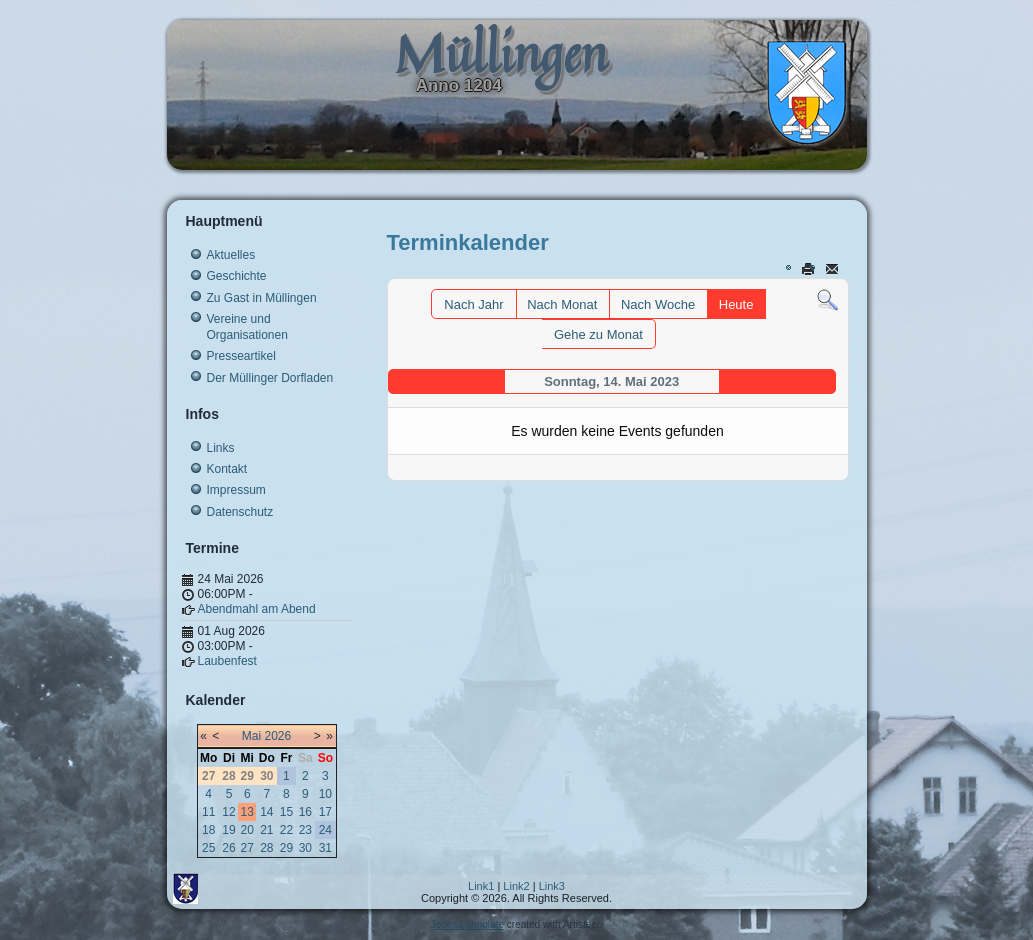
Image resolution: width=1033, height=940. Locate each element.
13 (247, 812)
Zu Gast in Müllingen (262, 298)
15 (286, 812)
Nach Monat (562, 304)
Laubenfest (227, 661)
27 (247, 848)
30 (305, 848)
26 (228, 848)
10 (325, 794)
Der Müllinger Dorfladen (270, 378)
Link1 (481, 886)
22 (286, 830)
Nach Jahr (473, 304)
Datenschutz (240, 512)
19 (228, 830)
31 (325, 848)
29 (286, 848)
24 (325, 830)
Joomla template (467, 924)
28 (266, 848)
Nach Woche (658, 304)
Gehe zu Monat (598, 334)
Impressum (236, 490)
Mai (251, 736)
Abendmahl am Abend (257, 609)
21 (266, 830)
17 (325, 812)
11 (208, 812)
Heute (736, 304)
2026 (277, 736)
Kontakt (227, 469)
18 (208, 830)
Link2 (516, 886)
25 (208, 848)
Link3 (552, 886)
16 (305, 812)
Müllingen (501, 53)
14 (266, 812)
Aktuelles (231, 255)
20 (247, 830)
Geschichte (237, 276)
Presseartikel (241, 356)
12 (228, 812)
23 (305, 830)
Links (221, 448)
